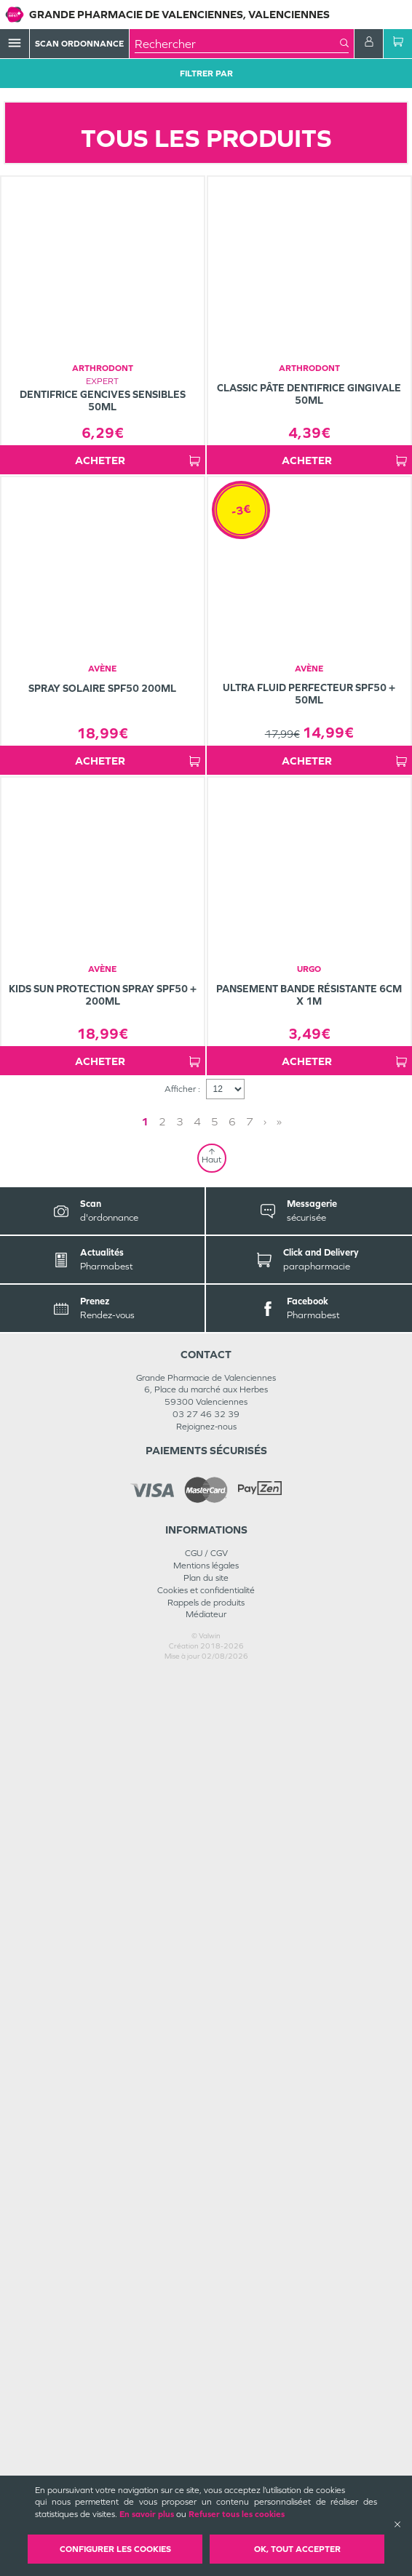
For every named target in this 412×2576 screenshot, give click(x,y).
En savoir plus (146, 2514)
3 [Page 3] (179, 2023)
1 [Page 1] (144, 2023)
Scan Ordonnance (79, 44)
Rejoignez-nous (206, 2328)
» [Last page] (279, 2023)
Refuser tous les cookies (237, 2514)
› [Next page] (265, 2023)
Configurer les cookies (115, 2549)
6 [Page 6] (232, 2023)
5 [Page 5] (214, 2023)
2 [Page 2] (162, 2023)
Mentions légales (206, 2467)
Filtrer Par (206, 73)
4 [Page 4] (197, 2023)
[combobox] (237, 43)
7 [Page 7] (249, 2023)
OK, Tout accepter (297, 2549)
